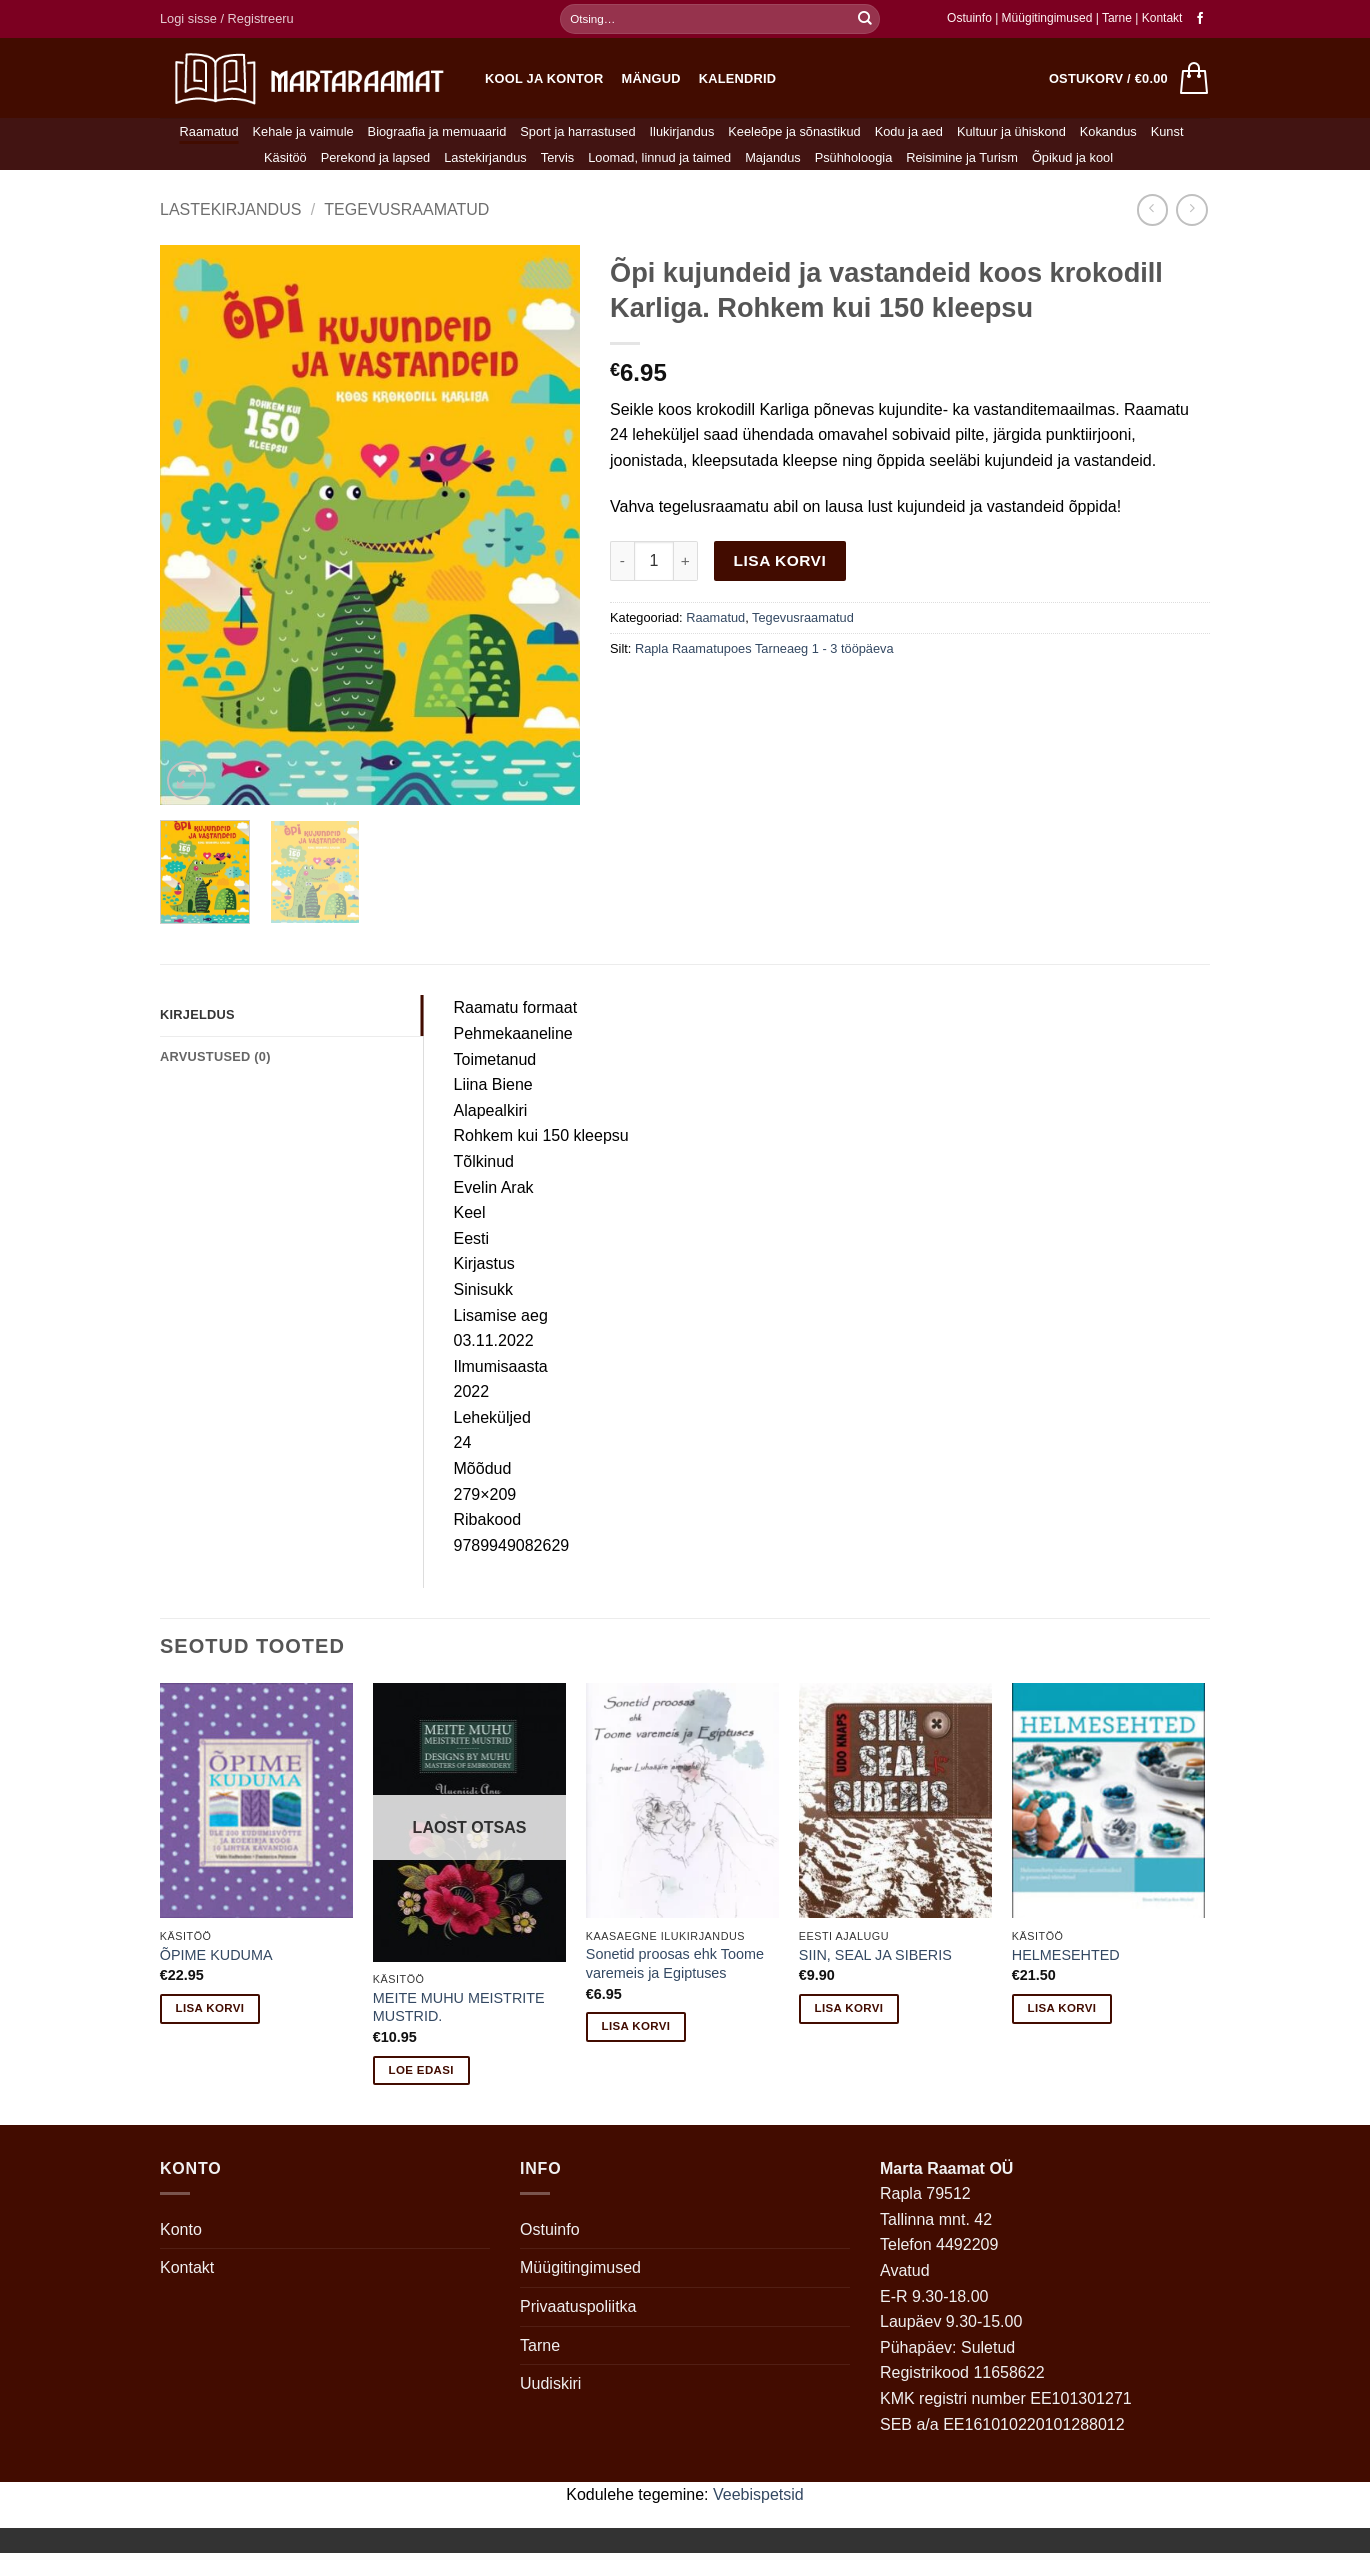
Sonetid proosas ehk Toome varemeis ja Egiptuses (675, 1963)
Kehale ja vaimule (303, 131)
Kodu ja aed (909, 131)
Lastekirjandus (485, 157)
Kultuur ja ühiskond (1011, 131)
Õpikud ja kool (1072, 157)
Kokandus (1108, 131)
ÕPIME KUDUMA (216, 1955)
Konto (181, 2229)
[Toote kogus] (654, 561)
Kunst (1167, 131)
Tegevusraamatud (406, 209)
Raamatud (209, 131)
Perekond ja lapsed (376, 157)
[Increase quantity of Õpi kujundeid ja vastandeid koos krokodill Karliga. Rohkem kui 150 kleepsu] (686, 561)
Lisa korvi (780, 560)
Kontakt (1162, 18)
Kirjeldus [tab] (197, 1014)
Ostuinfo (969, 18)
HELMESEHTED (1066, 1955)
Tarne (1118, 18)
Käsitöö (285, 157)
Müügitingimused (1047, 18)
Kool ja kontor (544, 78)
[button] (227, 19)
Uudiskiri (550, 2383)
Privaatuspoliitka (578, 2306)
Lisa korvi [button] (210, 2008)
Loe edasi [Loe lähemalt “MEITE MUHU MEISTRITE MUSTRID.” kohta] (421, 2070)
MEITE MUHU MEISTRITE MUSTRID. (459, 2007)
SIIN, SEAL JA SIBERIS (875, 1955)
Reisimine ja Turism (962, 157)
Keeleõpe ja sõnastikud (794, 131)
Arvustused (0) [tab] (215, 1056)
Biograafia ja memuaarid (437, 131)
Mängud (651, 78)
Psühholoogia (854, 157)
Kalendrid (738, 78)
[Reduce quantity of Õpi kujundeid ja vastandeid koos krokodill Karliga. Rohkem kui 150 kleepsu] (622, 561)
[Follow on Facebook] (1200, 19)
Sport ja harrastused (577, 131)
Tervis (557, 157)
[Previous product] (1191, 209)
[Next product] (1152, 209)
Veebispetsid (758, 2494)
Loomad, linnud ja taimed (659, 157)
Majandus (773, 157)
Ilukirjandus (682, 131)
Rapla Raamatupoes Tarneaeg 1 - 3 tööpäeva (764, 648)
